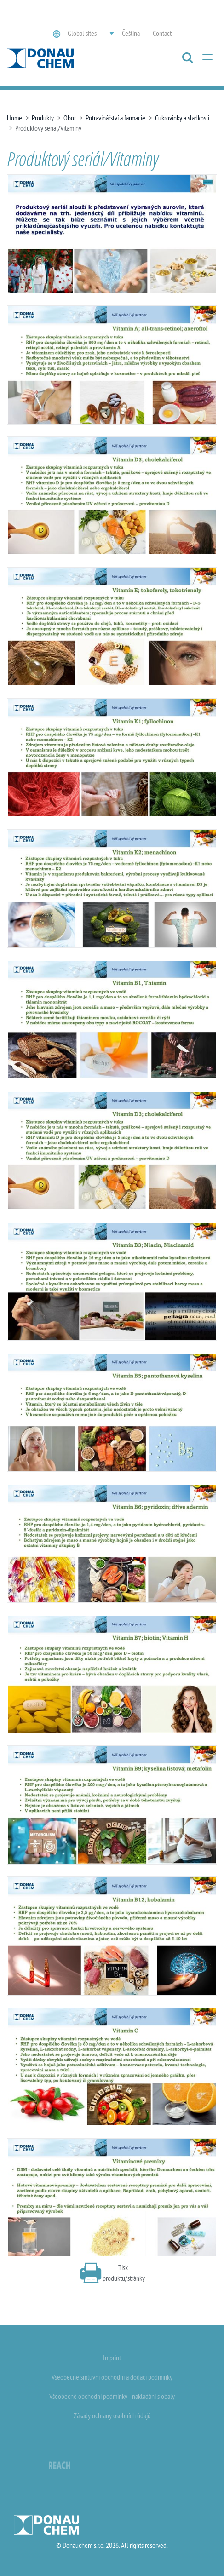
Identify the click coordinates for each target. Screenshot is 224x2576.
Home (14, 117)
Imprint (112, 2357)
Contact (162, 33)
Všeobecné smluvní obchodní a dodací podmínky (112, 2376)
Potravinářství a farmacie (115, 117)
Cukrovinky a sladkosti (182, 117)
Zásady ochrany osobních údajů (112, 2415)
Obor (69, 117)
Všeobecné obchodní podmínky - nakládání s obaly (112, 2396)
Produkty (43, 117)
